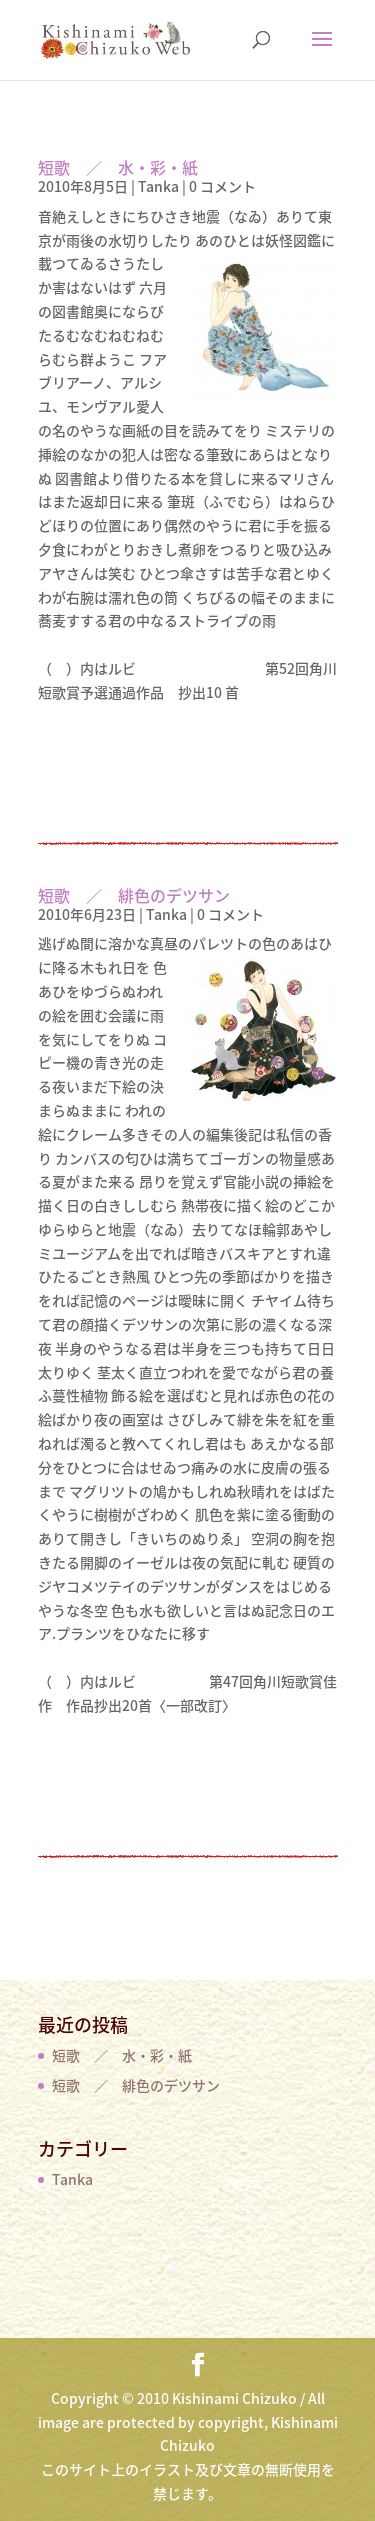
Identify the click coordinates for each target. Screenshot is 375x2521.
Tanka (158, 186)
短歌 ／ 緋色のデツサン (134, 895)
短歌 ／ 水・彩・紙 (118, 167)
